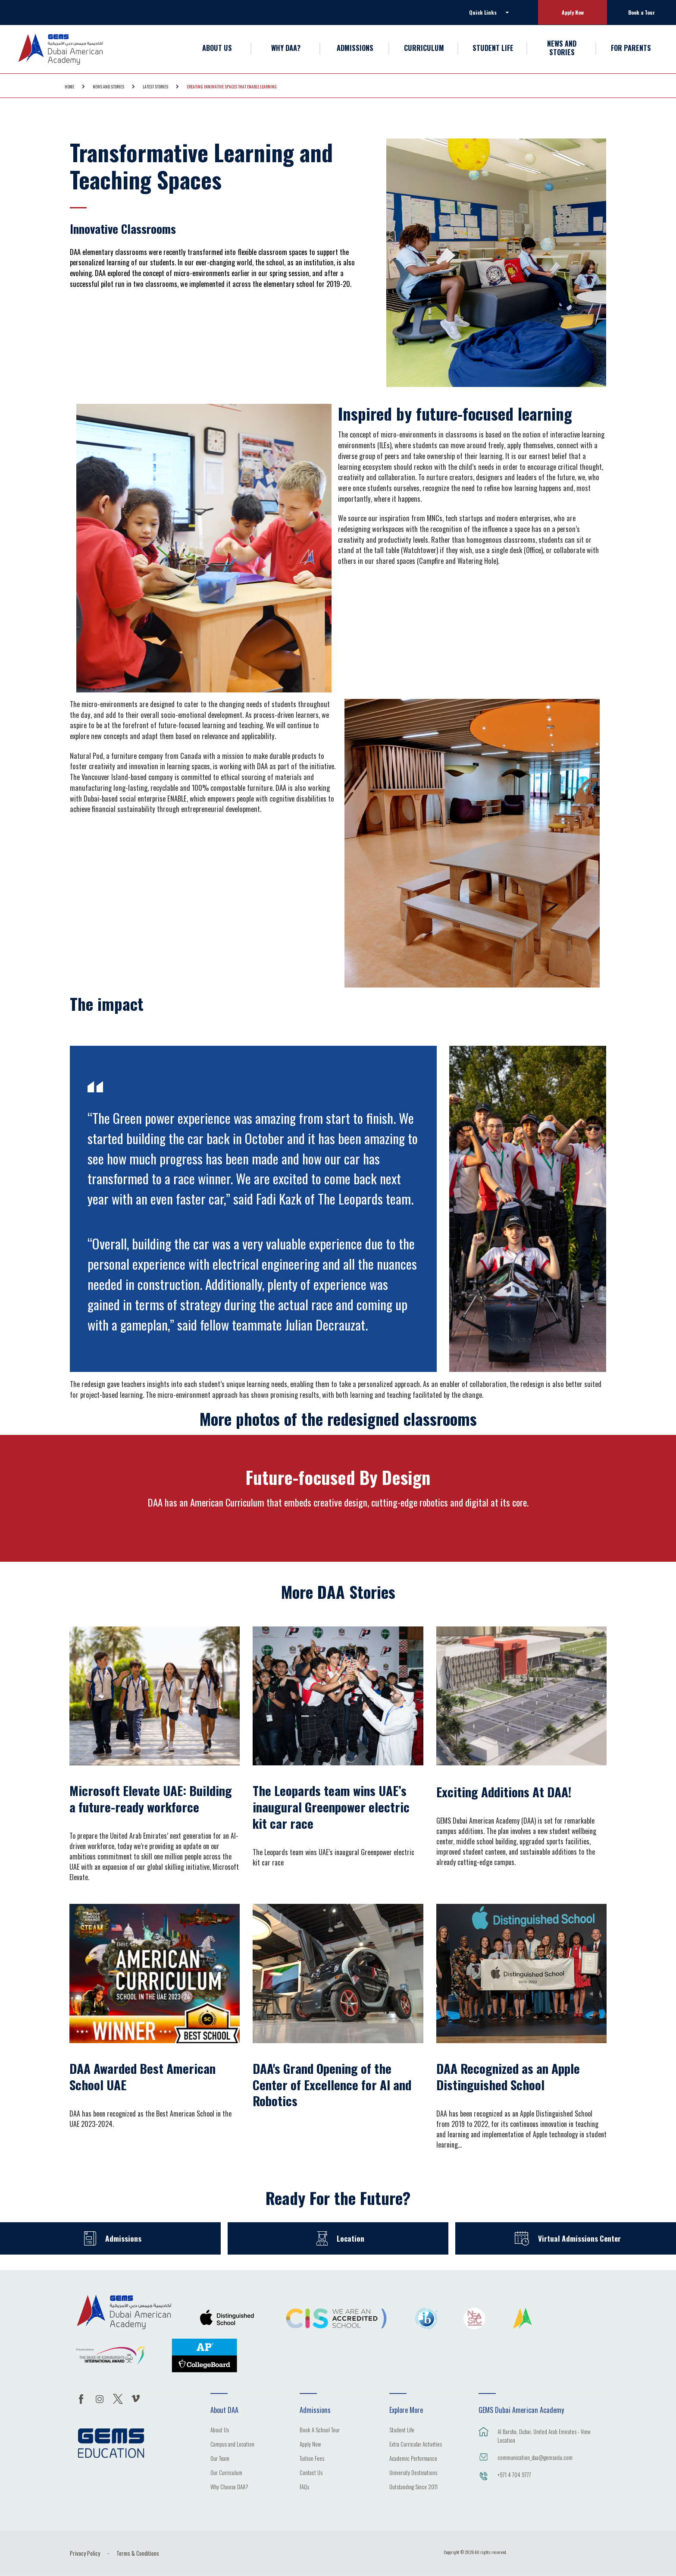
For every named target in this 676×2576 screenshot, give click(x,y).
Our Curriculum (226, 2473)
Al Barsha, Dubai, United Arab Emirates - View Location (544, 2435)
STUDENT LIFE (493, 48)
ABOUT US (217, 48)
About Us (219, 2430)
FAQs (304, 2487)
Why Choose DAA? (229, 2487)
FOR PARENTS (631, 48)
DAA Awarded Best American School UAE (142, 2076)
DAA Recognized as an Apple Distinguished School (508, 2076)
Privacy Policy (85, 2553)
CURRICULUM (424, 48)
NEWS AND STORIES (561, 48)
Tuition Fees (312, 2459)
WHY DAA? (285, 48)
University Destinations (413, 2473)
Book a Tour (641, 12)
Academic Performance (413, 2459)
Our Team (219, 2459)
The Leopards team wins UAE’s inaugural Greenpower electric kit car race (331, 1806)
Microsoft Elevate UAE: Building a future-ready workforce (150, 1798)
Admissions (123, 2238)
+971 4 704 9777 (514, 2474)
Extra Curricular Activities (415, 2444)
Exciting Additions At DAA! (503, 1791)
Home (69, 86)
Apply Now (573, 12)
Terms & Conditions (137, 2553)
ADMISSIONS (355, 48)
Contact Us (311, 2473)
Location (350, 2238)
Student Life (401, 2430)
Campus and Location (232, 2444)
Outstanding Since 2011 (413, 2487)
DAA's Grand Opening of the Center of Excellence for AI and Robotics (332, 2084)
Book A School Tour (320, 2430)
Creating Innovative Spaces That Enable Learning (232, 86)
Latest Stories (155, 86)
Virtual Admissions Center (579, 2238)
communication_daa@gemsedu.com (535, 2457)
